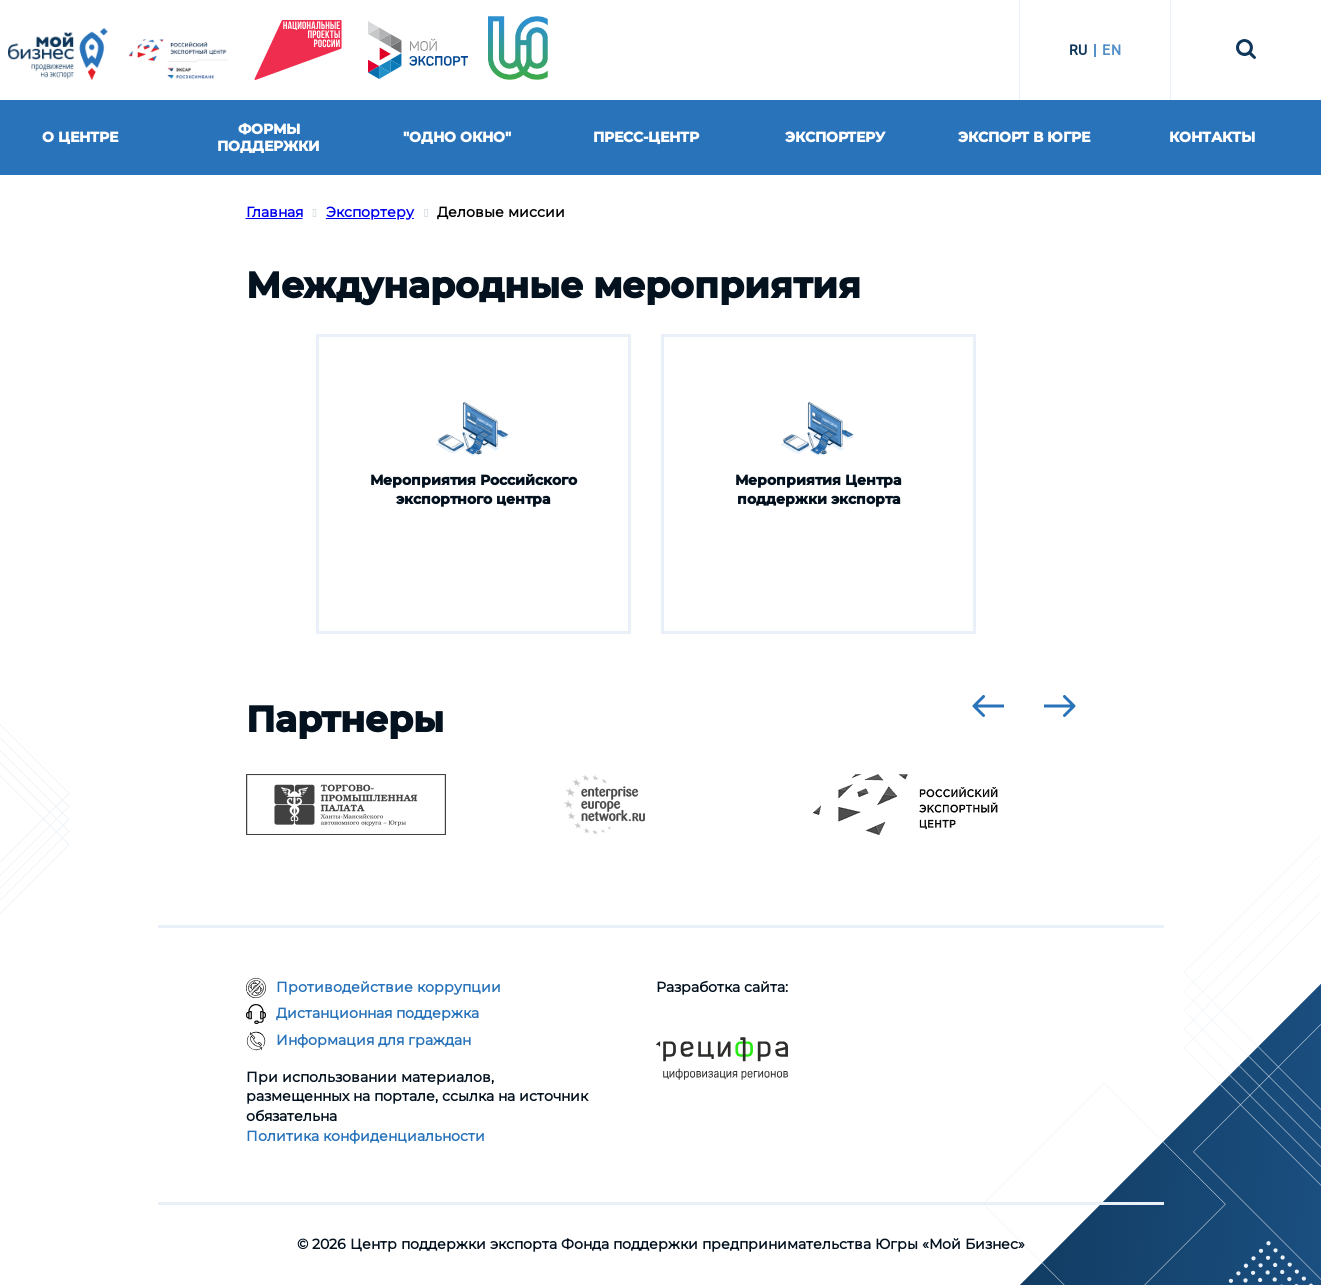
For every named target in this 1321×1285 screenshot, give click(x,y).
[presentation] (988, 706)
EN (1111, 50)
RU (1078, 50)
